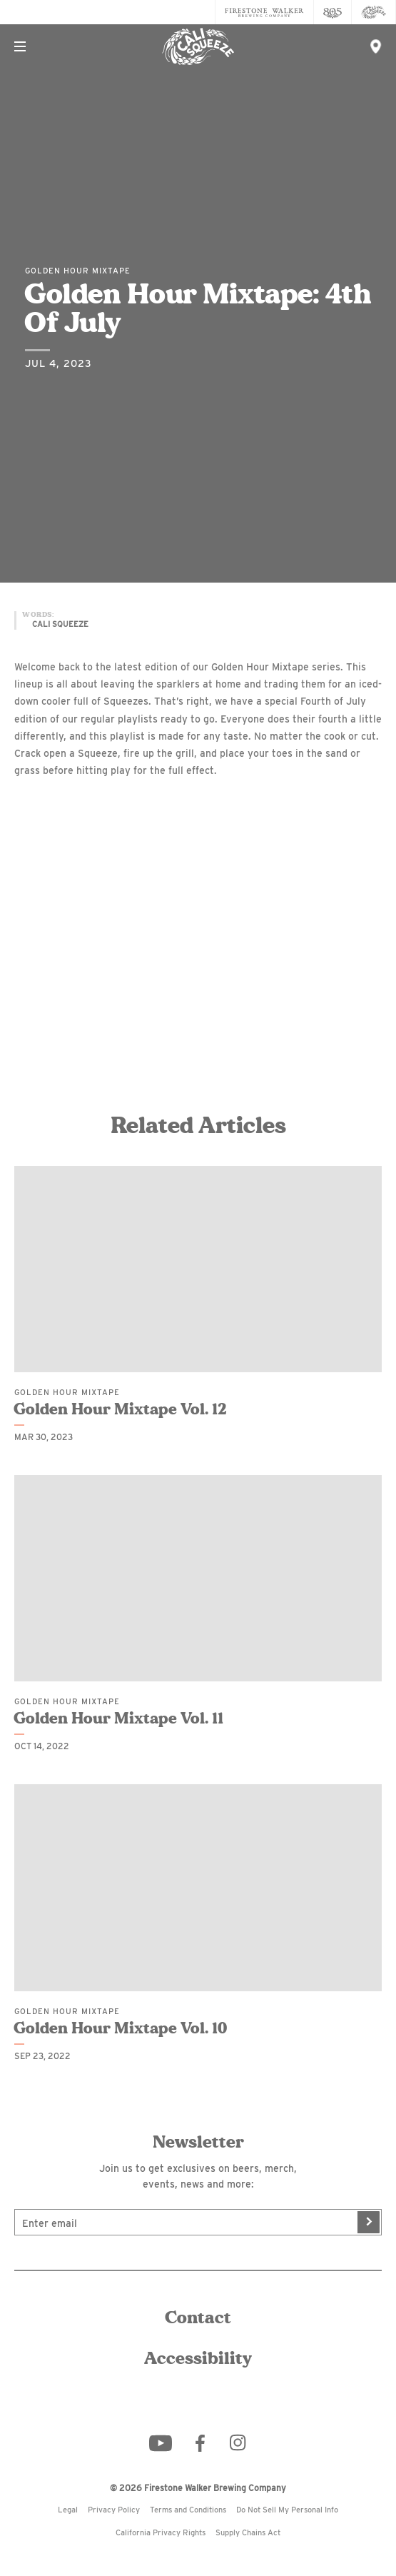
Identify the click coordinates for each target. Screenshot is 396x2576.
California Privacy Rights (160, 2532)
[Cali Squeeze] (374, 12)
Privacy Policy (114, 2510)
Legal (68, 2510)
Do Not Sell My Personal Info (287, 2510)
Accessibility (198, 2359)
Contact (198, 2318)
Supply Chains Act (247, 2532)
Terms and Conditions (188, 2510)
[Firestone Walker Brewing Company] (264, 12)
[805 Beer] (333, 12)
